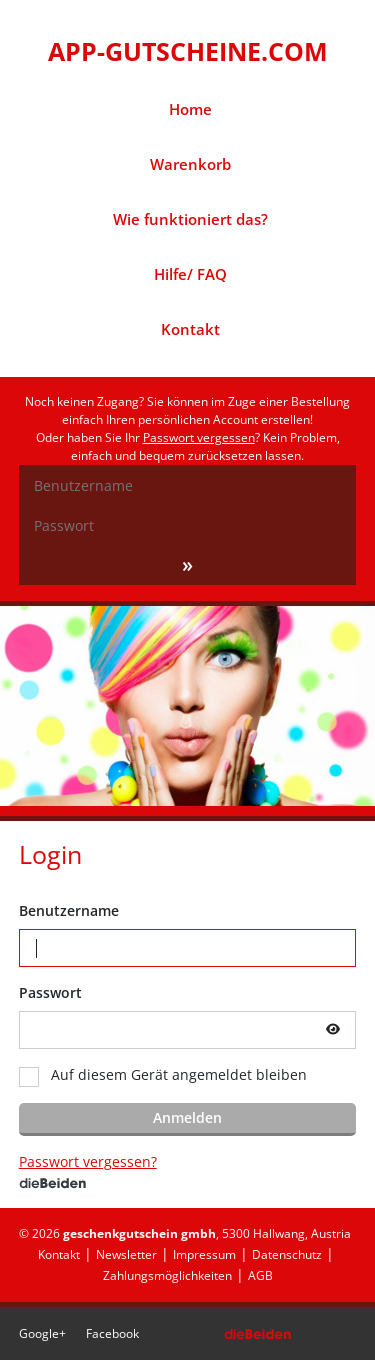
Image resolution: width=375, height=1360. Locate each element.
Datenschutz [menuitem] (287, 1254)
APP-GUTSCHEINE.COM (188, 51)
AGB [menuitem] (260, 1275)
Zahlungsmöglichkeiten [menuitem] (167, 1275)
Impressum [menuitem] (204, 1254)
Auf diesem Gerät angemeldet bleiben (179, 1074)
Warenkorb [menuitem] (190, 164)
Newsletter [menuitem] (126, 1254)
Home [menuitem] (190, 109)
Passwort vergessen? (88, 1161)
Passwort (50, 992)
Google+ (42, 1333)
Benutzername (69, 910)
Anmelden (187, 1117)
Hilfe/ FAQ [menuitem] (190, 274)
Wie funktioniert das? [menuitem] (190, 219)
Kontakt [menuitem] (190, 329)
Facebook (112, 1333)
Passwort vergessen (199, 437)
